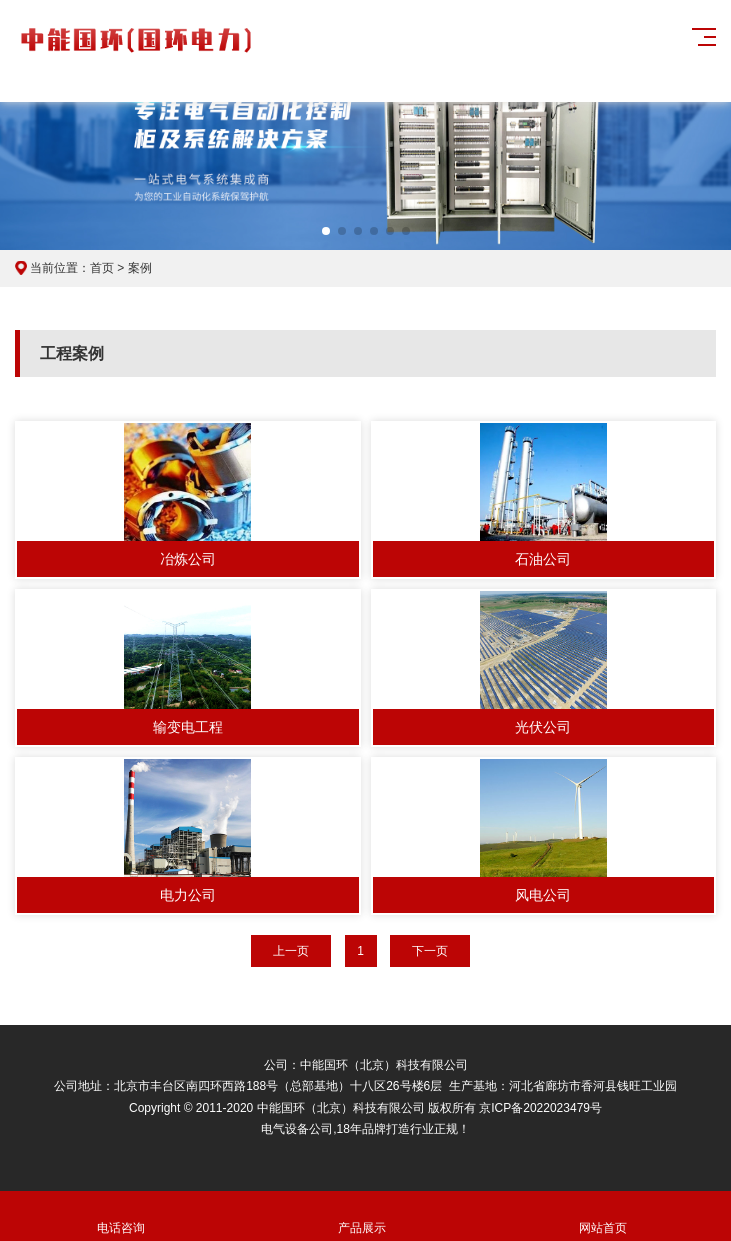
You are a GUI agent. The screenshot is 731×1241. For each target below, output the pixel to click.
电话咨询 (120, 1216)
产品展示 (361, 1216)
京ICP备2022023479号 (540, 1108)
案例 (140, 268)
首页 (102, 268)
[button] (326, 231)
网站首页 (602, 1216)
